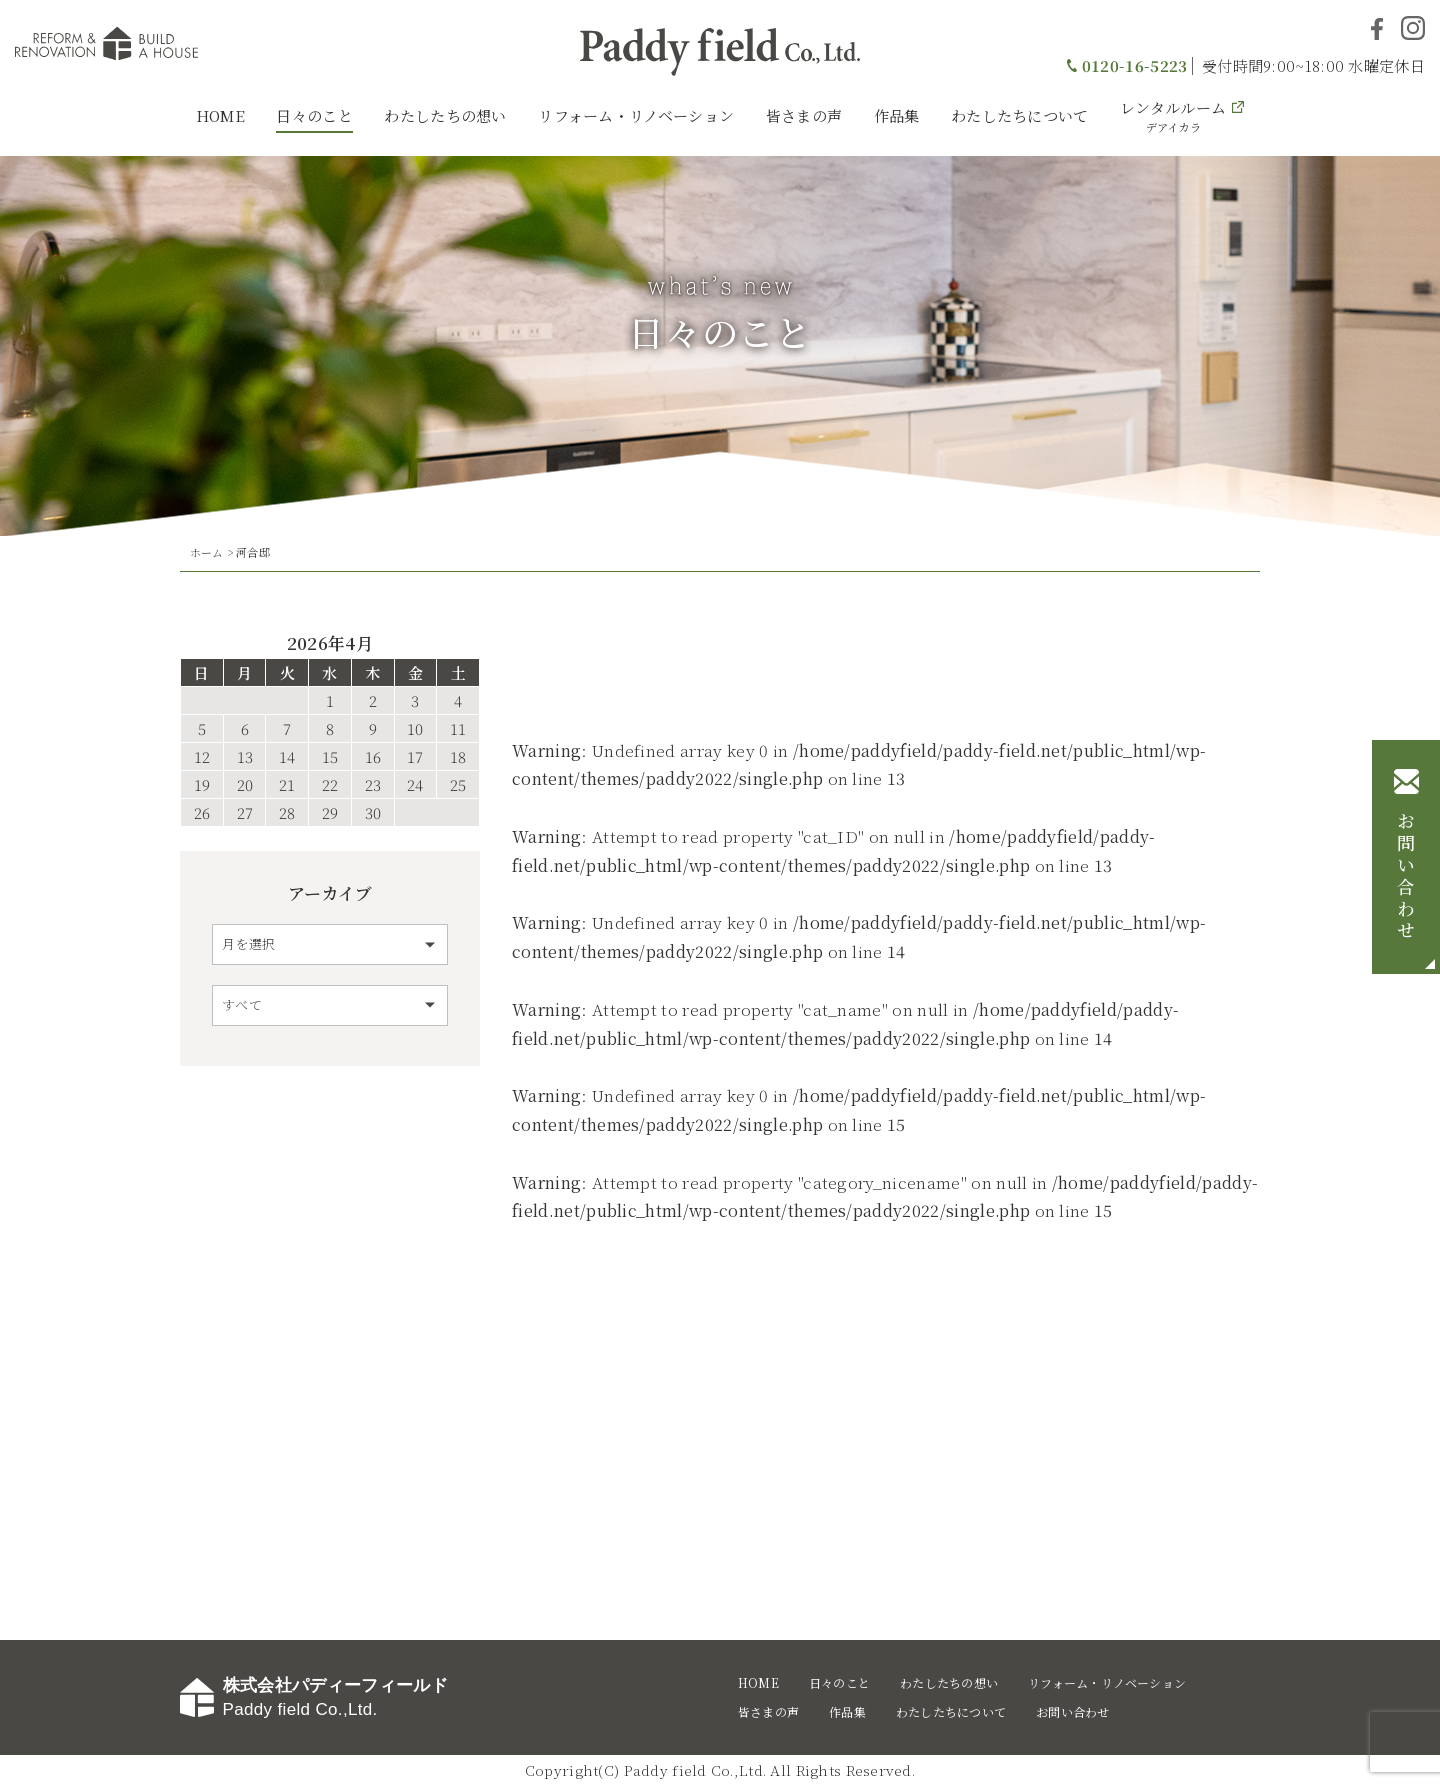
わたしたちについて (1020, 115)
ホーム (207, 552)
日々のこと (314, 115)
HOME (220, 115)
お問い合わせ (1406, 877)
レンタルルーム (1173, 116)
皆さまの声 (804, 115)
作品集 (897, 115)
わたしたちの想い (445, 115)
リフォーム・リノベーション (636, 115)
